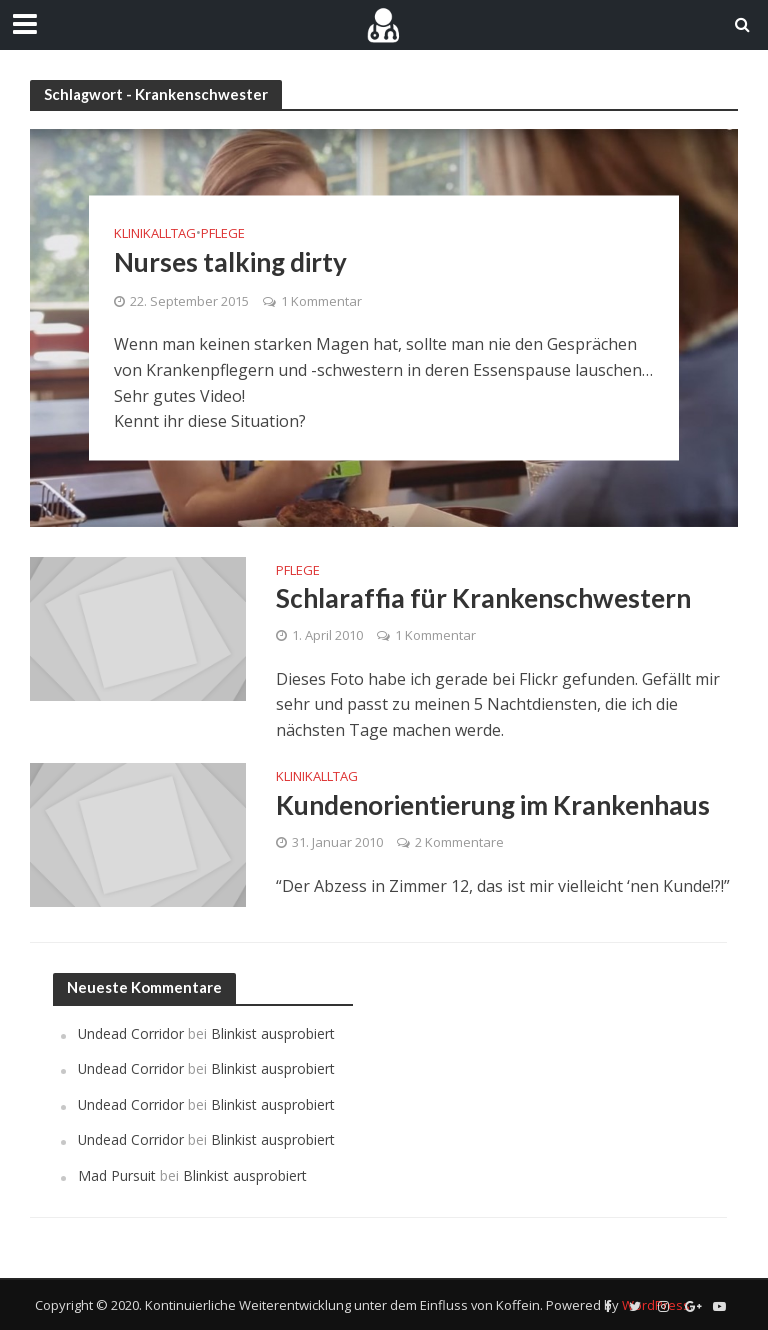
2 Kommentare (459, 842)
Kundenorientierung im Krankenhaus (493, 805)
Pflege (223, 233)
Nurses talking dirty (230, 262)
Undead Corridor (131, 1033)
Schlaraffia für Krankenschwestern (483, 598)
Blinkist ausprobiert (273, 1033)
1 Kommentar (321, 301)
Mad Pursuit (117, 1175)
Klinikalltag (155, 233)
